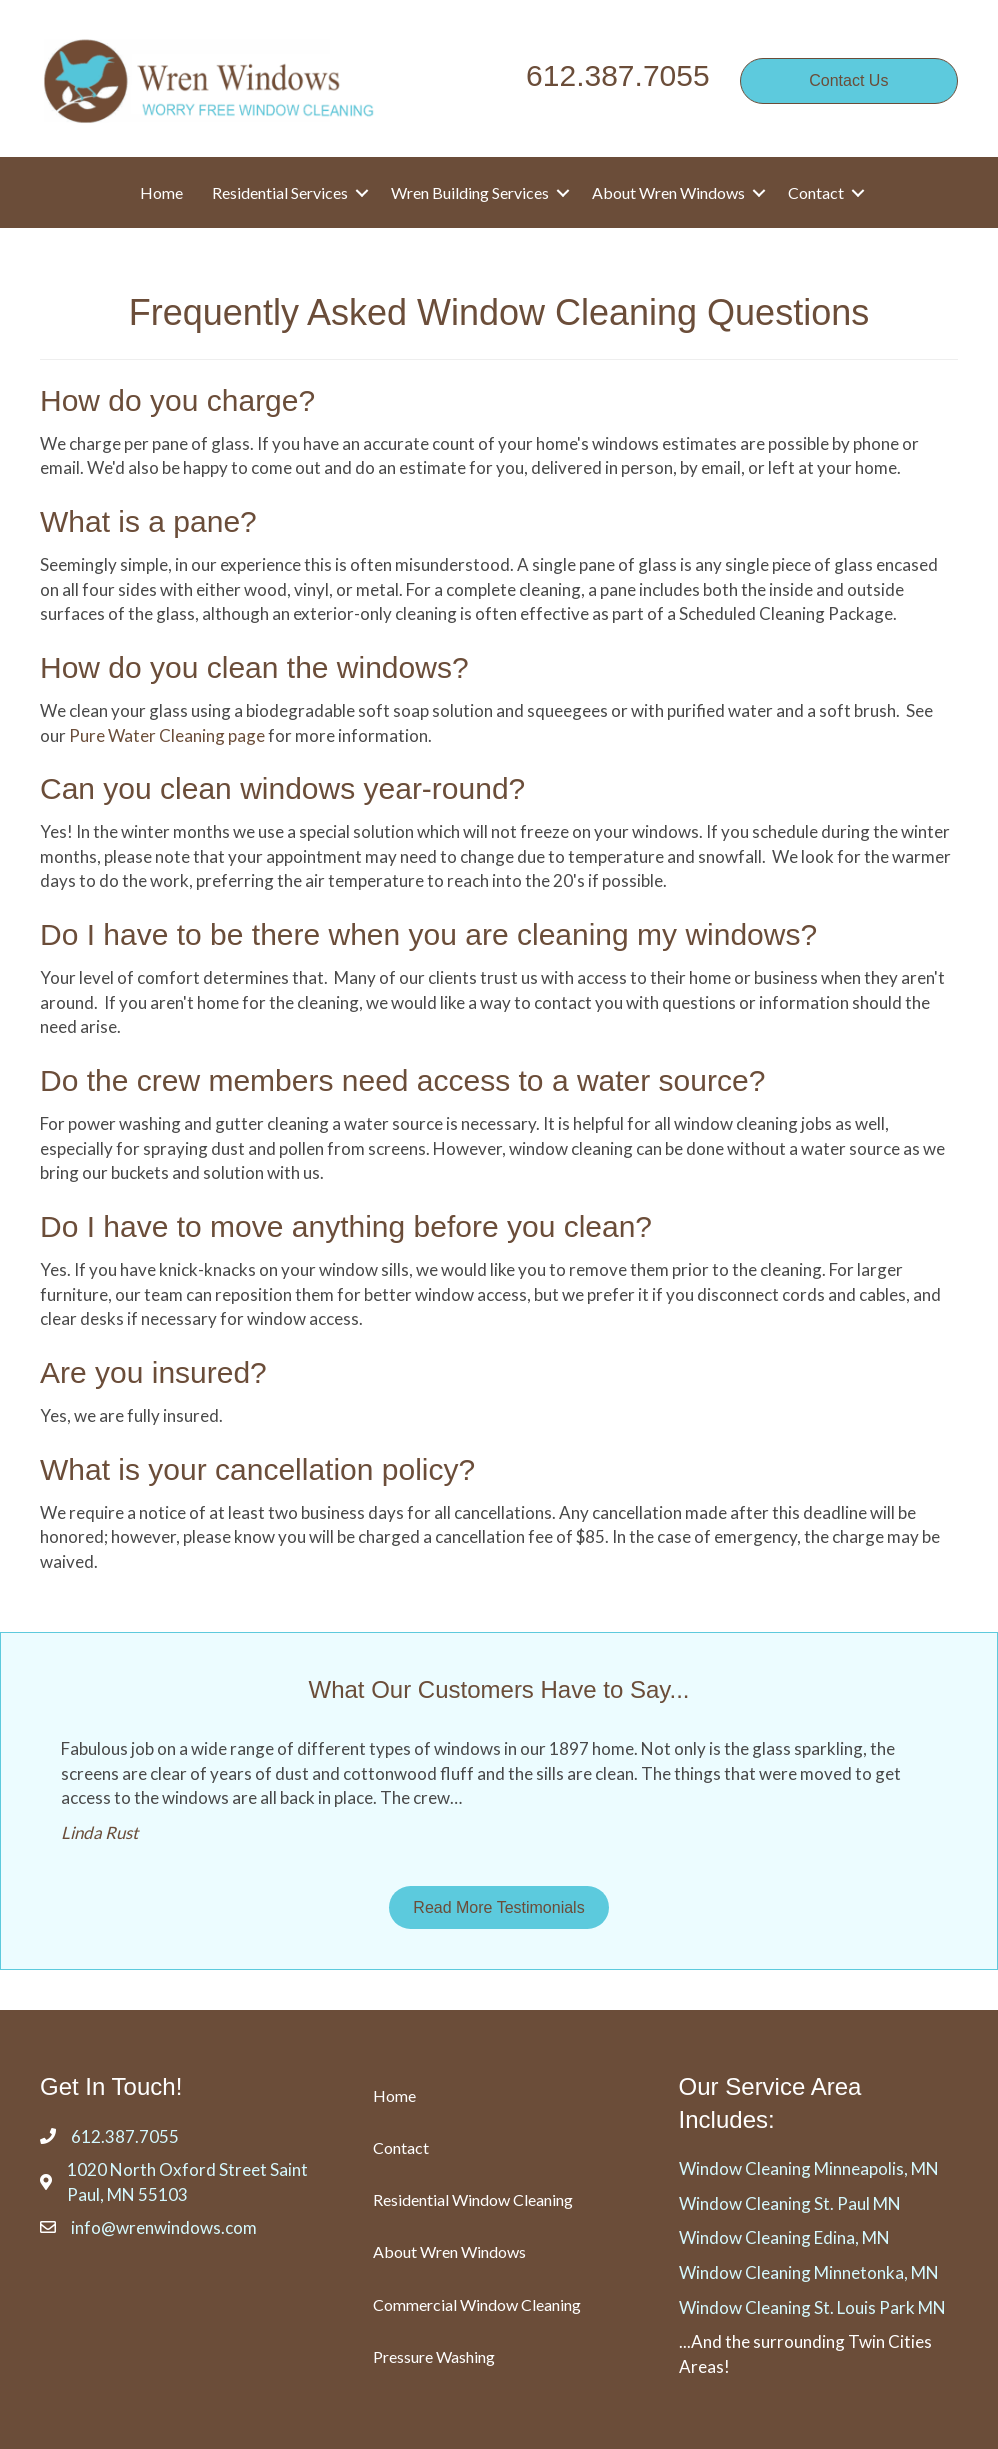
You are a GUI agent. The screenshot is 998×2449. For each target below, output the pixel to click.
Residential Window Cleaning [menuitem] (473, 2199)
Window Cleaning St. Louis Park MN (812, 2307)
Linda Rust (99, 1832)
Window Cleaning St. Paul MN (790, 2203)
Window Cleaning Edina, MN (784, 2237)
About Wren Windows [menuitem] (668, 192)
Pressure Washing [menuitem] (434, 2356)
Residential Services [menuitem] (280, 192)
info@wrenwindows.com (164, 2227)
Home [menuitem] (161, 192)
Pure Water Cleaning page (167, 735)
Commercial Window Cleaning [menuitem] (477, 2304)
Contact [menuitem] (816, 192)
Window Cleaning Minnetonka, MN (809, 2272)
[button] (362, 192)
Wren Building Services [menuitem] (470, 192)
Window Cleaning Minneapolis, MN (809, 2168)
